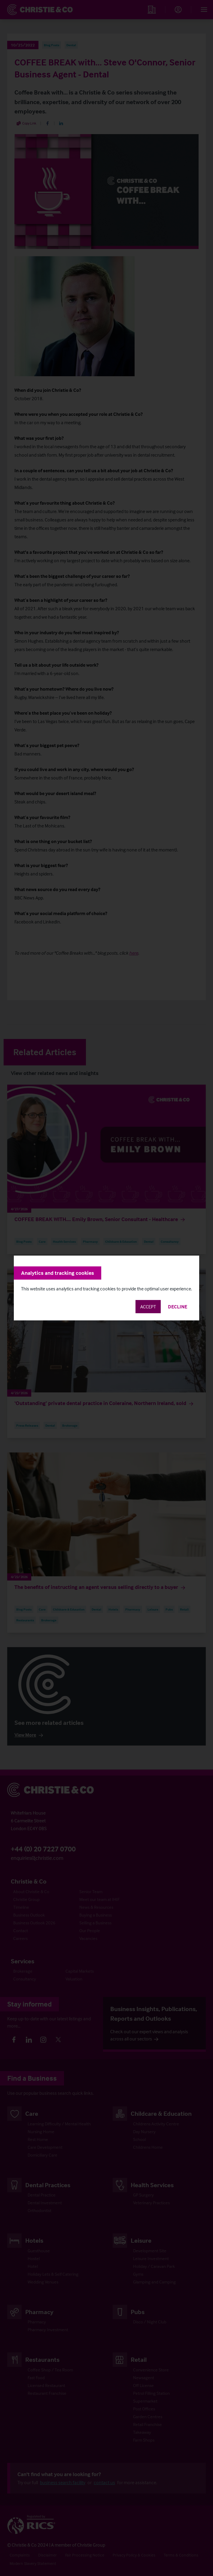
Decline (177, 1307)
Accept (148, 1307)
